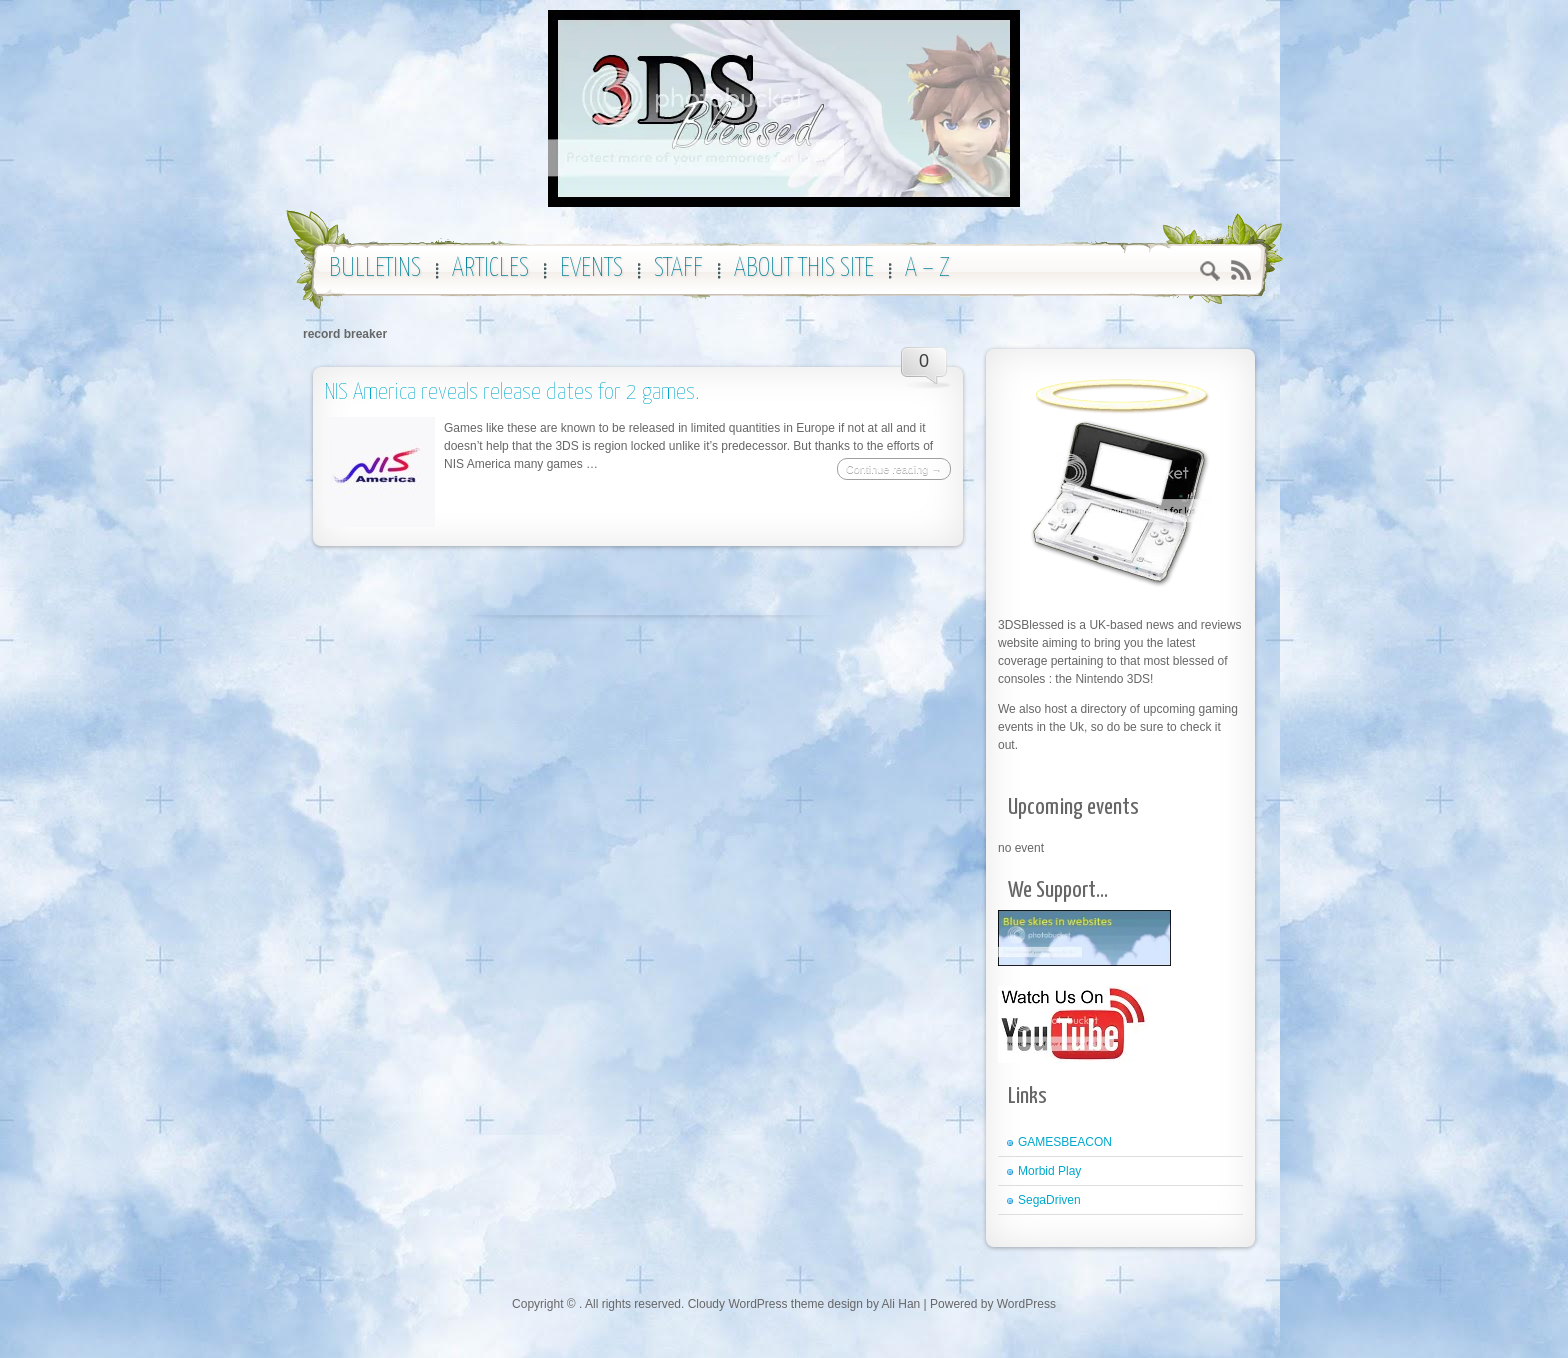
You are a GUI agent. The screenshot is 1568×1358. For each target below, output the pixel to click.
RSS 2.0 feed (1240, 270)
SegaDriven (1049, 1200)
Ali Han (901, 1304)
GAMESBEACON (1065, 1142)
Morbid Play (1049, 1171)
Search (1210, 273)
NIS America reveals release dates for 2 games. (512, 392)
